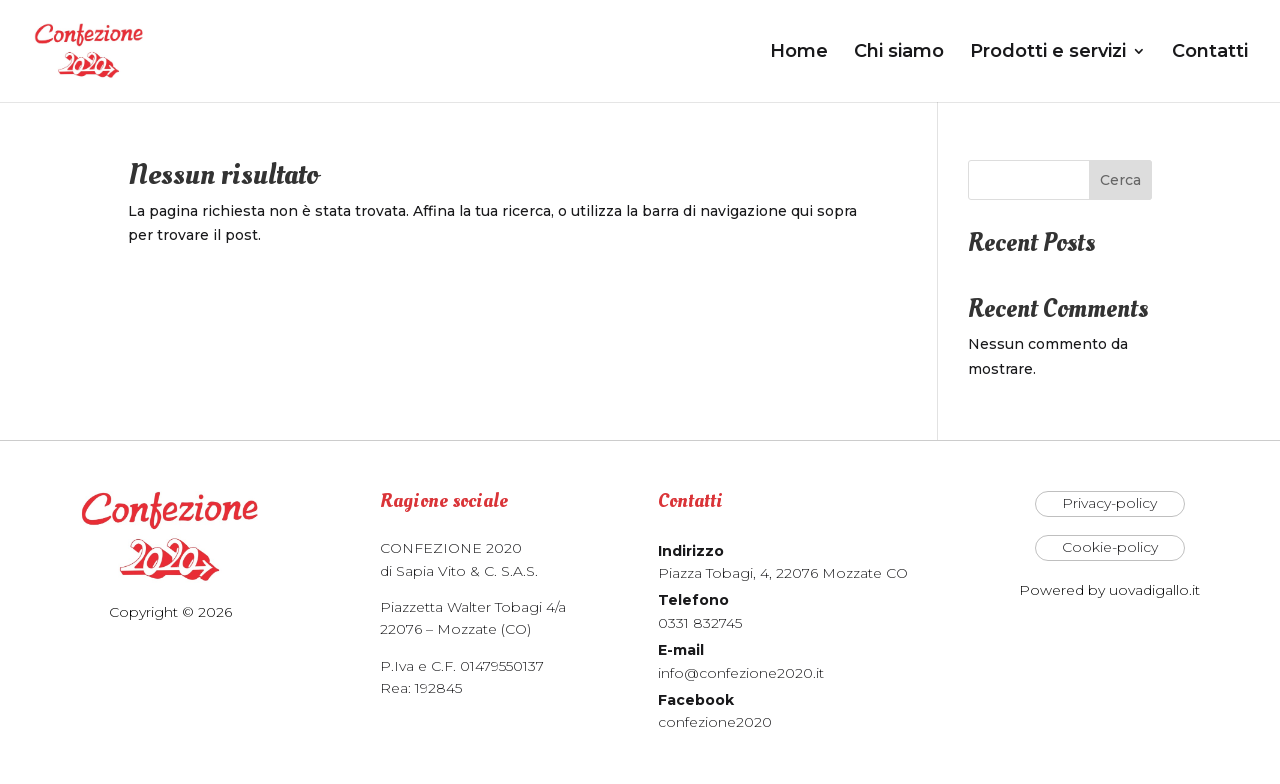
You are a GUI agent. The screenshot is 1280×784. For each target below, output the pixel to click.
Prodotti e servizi (1048, 53)
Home (799, 53)
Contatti (1210, 53)
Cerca (1120, 180)
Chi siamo (899, 53)
